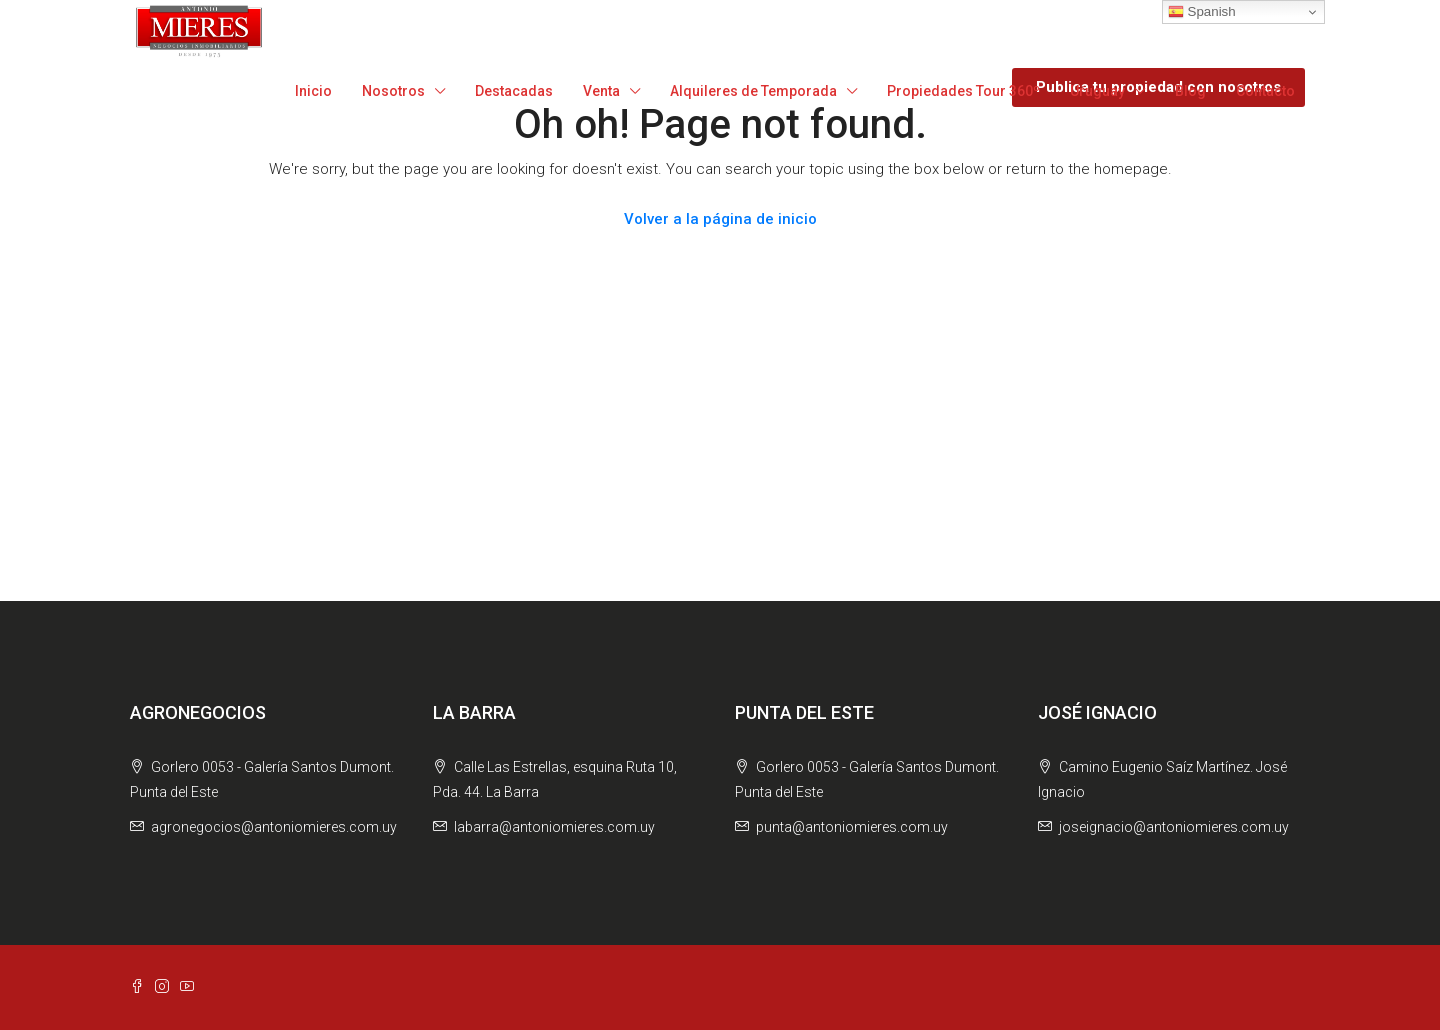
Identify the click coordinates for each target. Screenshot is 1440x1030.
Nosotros (393, 91)
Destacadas (514, 91)
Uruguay (1097, 91)
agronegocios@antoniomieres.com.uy (274, 827)
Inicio (313, 91)
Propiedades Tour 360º (963, 91)
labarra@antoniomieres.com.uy (554, 827)
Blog (1190, 91)
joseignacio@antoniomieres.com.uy (1174, 827)
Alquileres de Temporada (753, 91)
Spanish (1202, 12)
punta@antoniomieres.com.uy (852, 827)
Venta (601, 91)
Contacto (1265, 91)
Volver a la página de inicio (720, 219)
